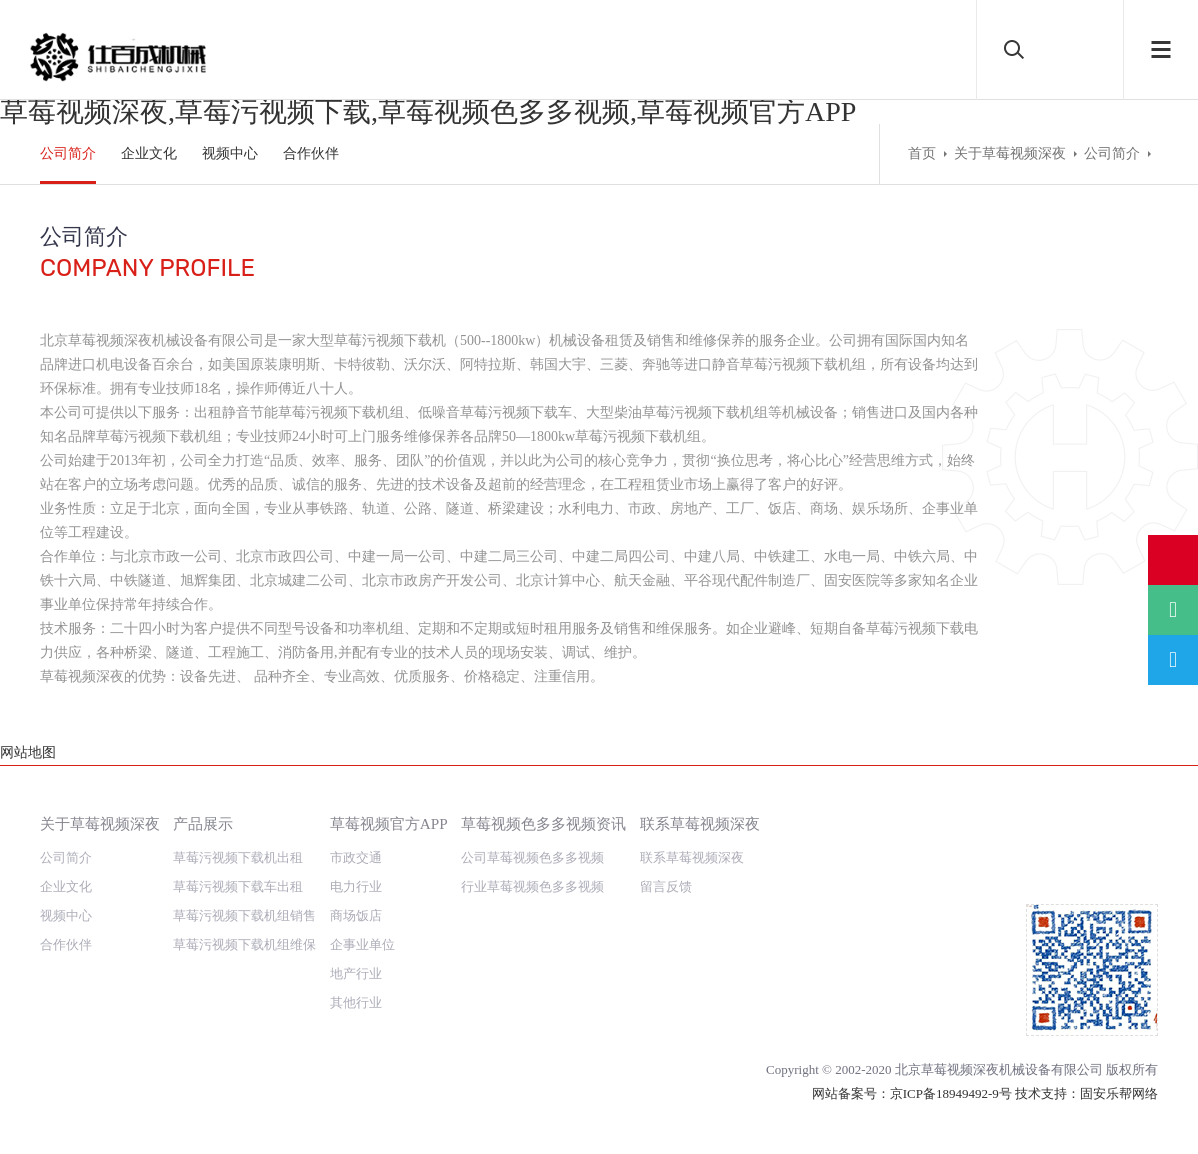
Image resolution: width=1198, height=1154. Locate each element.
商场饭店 (356, 891)
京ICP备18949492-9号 (951, 1069)
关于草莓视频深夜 (1010, 153)
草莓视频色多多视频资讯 (543, 799)
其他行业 (356, 978)
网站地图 (28, 1141)
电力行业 (356, 862)
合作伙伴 (311, 153)
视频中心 (230, 153)
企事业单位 (362, 920)
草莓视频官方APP (389, 799)
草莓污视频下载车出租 (238, 862)
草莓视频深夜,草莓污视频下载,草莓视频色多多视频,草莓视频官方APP (428, 111)
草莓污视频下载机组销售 (244, 891)
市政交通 (356, 833)
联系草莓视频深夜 (700, 799)
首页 (922, 153)
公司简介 (68, 153)
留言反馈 (666, 862)
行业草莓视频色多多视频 (532, 862)
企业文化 (149, 153)
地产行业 (356, 949)
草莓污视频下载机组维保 (244, 920)
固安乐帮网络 (1119, 1069)
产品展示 (203, 799)
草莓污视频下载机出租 (238, 833)
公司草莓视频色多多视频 (532, 833)
